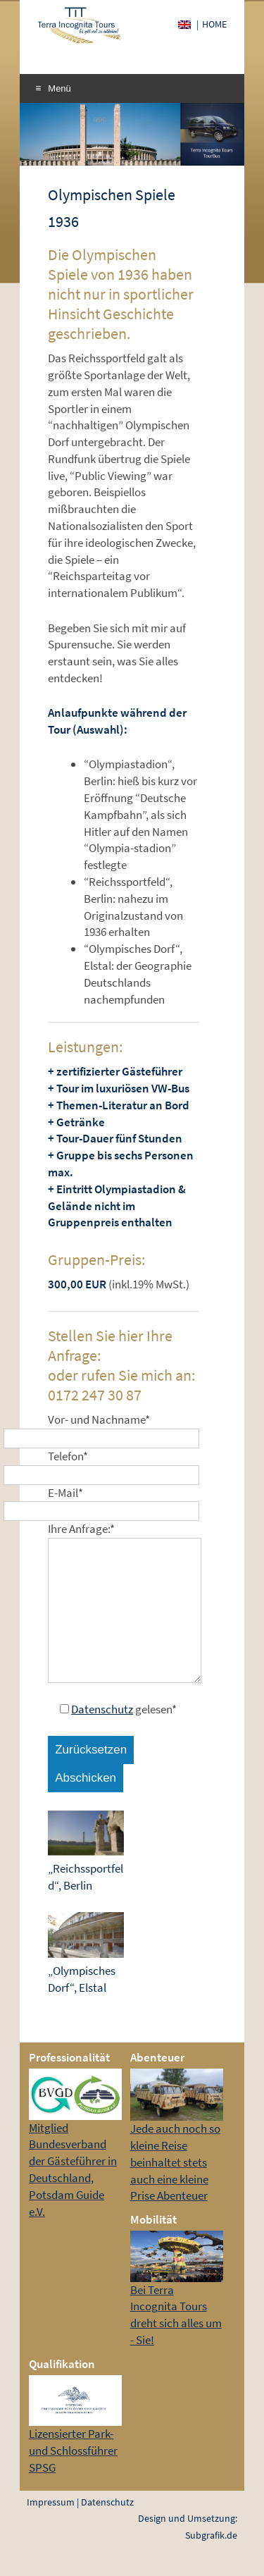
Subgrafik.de (211, 2535)
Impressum (51, 2502)
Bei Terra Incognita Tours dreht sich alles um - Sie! (176, 2315)
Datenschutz (102, 1709)
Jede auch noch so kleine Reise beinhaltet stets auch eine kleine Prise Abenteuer (175, 2162)
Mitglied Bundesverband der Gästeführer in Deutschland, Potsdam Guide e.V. (73, 2169)
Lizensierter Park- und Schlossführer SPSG (73, 2450)
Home (214, 24)
